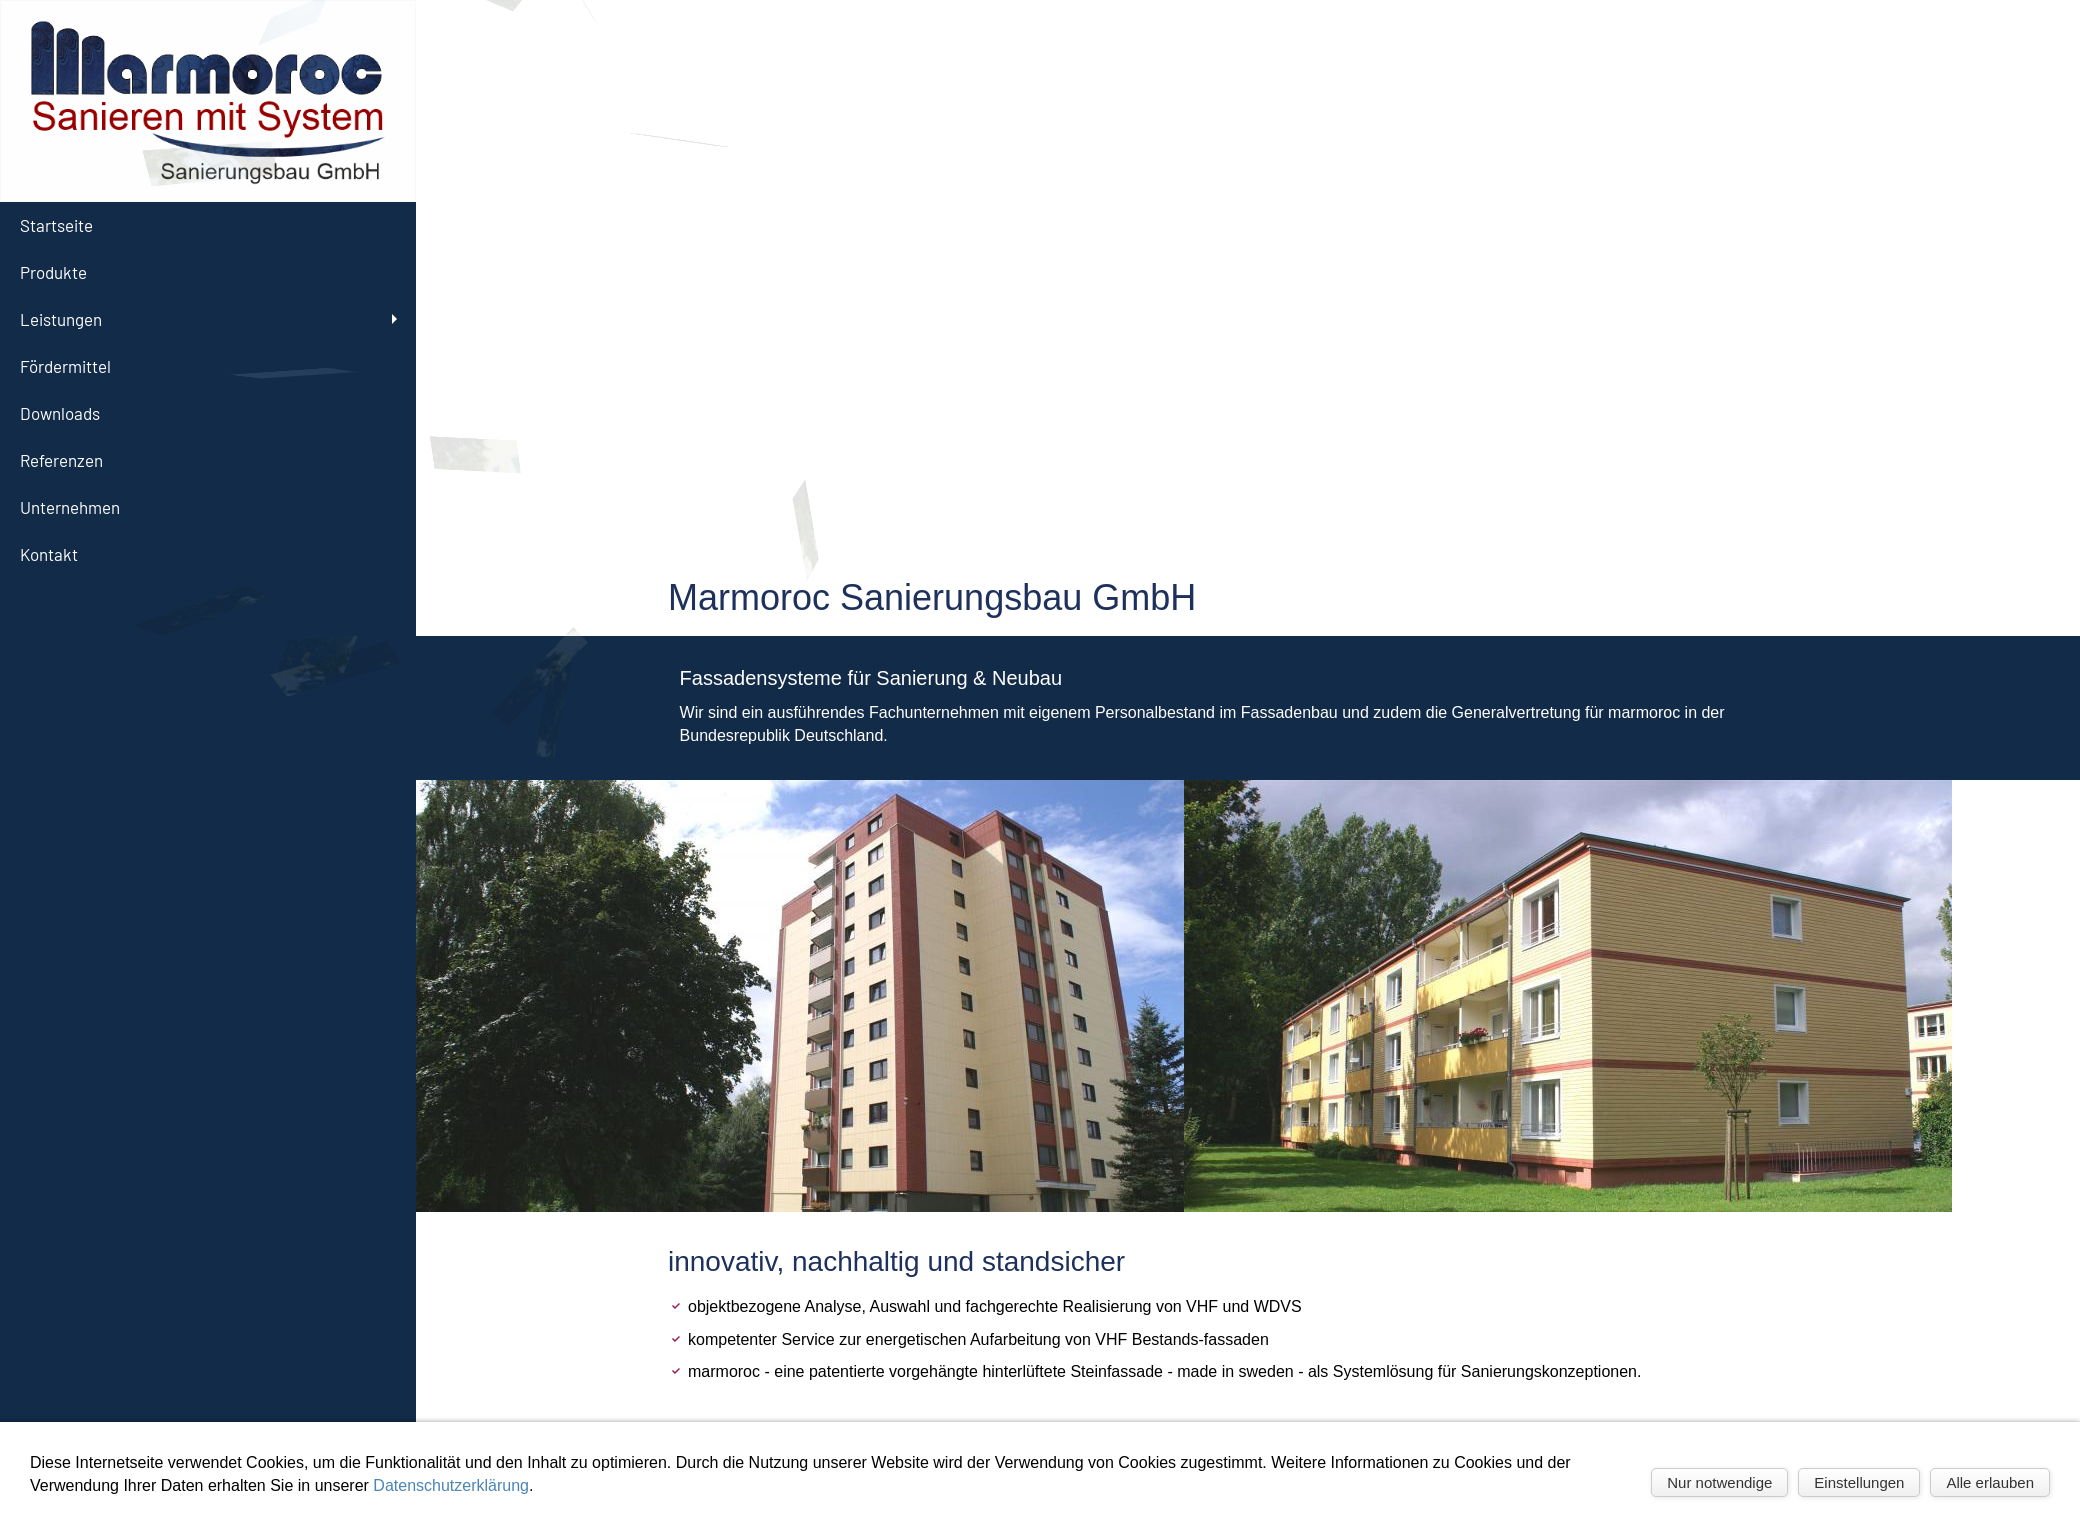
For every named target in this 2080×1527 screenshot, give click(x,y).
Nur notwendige (1719, 1482)
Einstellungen (1859, 1482)
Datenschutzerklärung (451, 1485)
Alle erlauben (1990, 1482)
